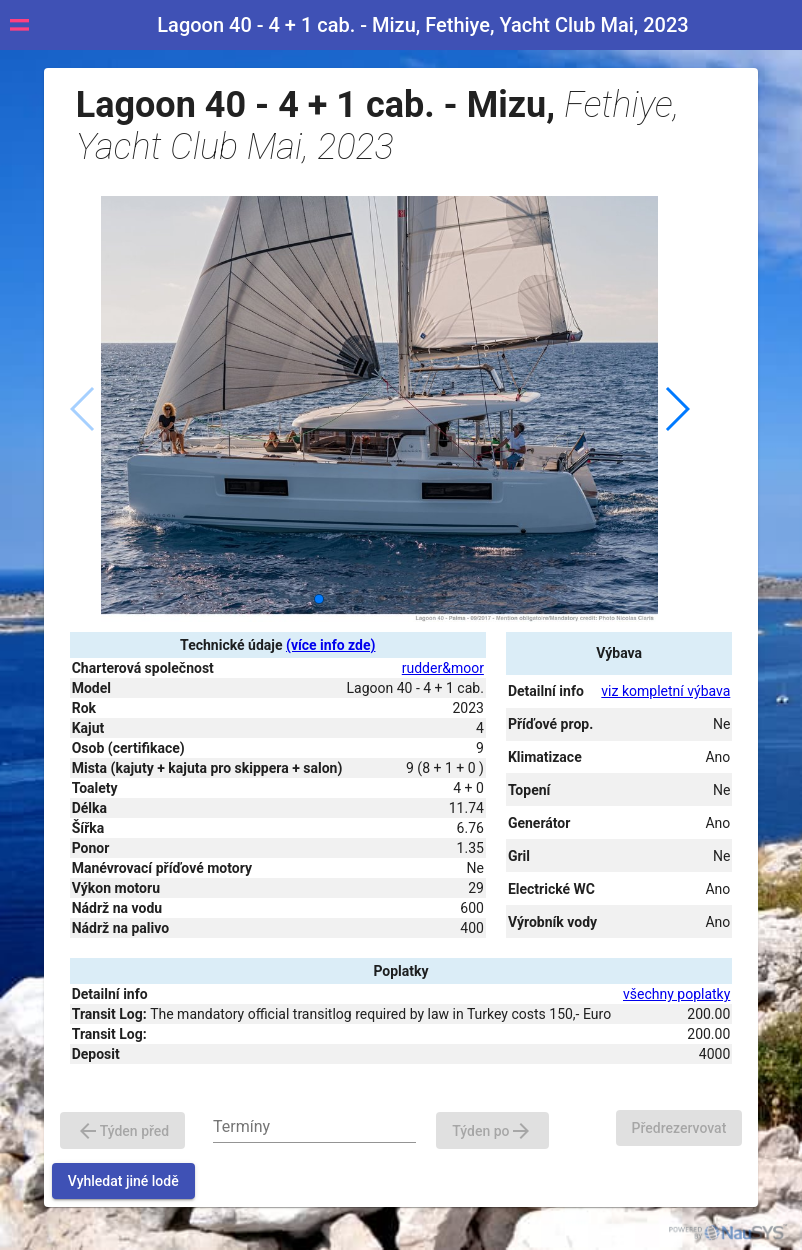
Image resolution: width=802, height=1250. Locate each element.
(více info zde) (330, 645)
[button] (676, 409)
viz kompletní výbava (665, 691)
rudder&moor (443, 668)
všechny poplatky (676, 994)
